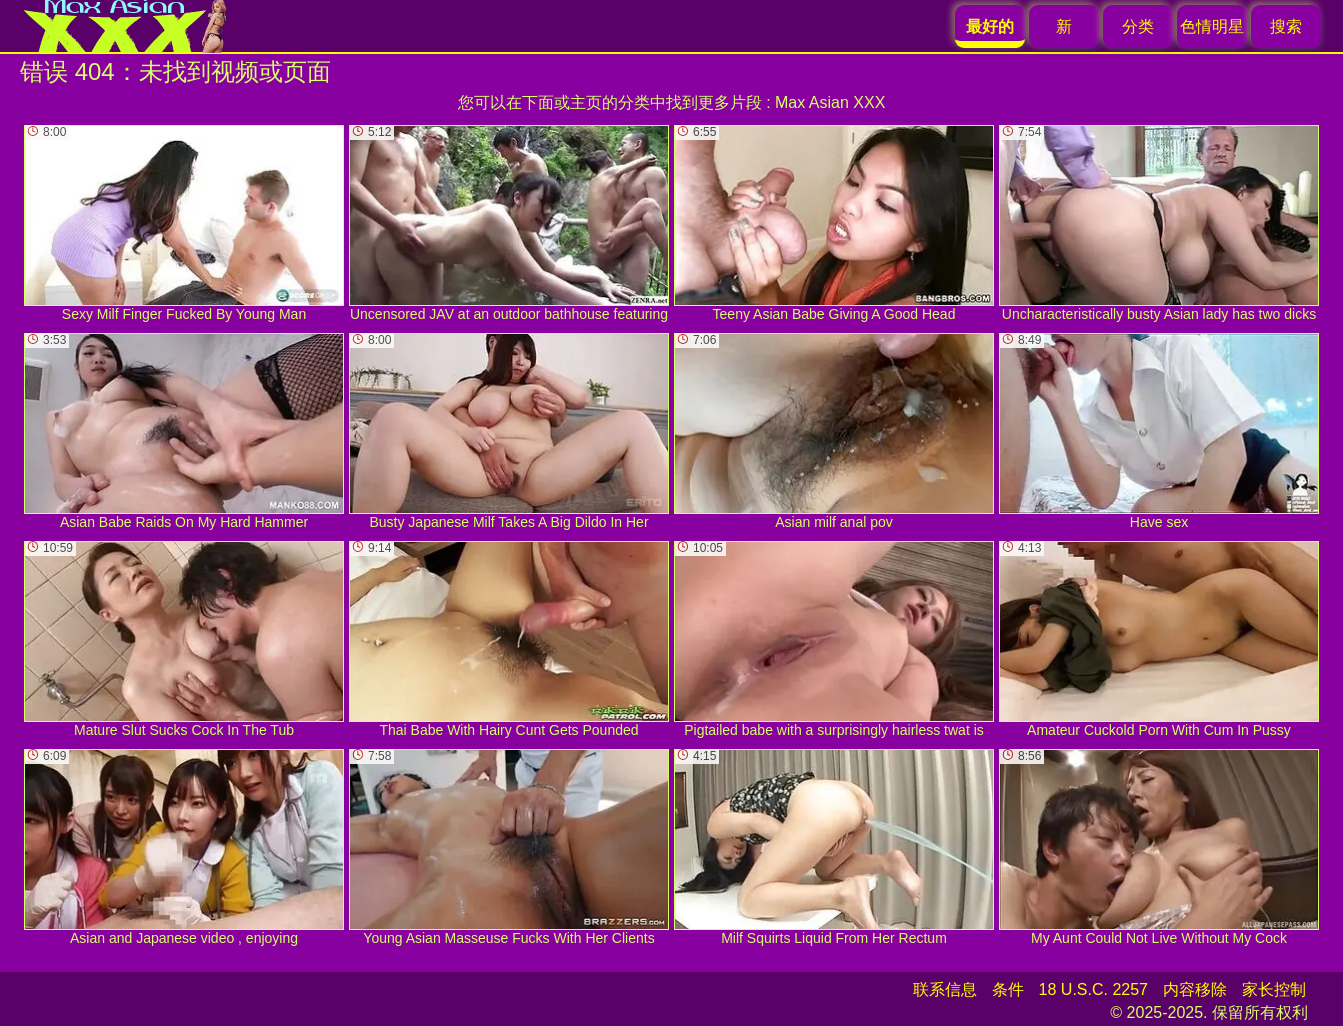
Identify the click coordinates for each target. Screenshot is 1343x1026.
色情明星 (1212, 26)
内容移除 (1195, 989)
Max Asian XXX (830, 102)
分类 (1138, 26)
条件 (1008, 989)
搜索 (1286, 26)
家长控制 (1274, 989)
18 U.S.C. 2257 (1093, 989)
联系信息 (945, 989)
